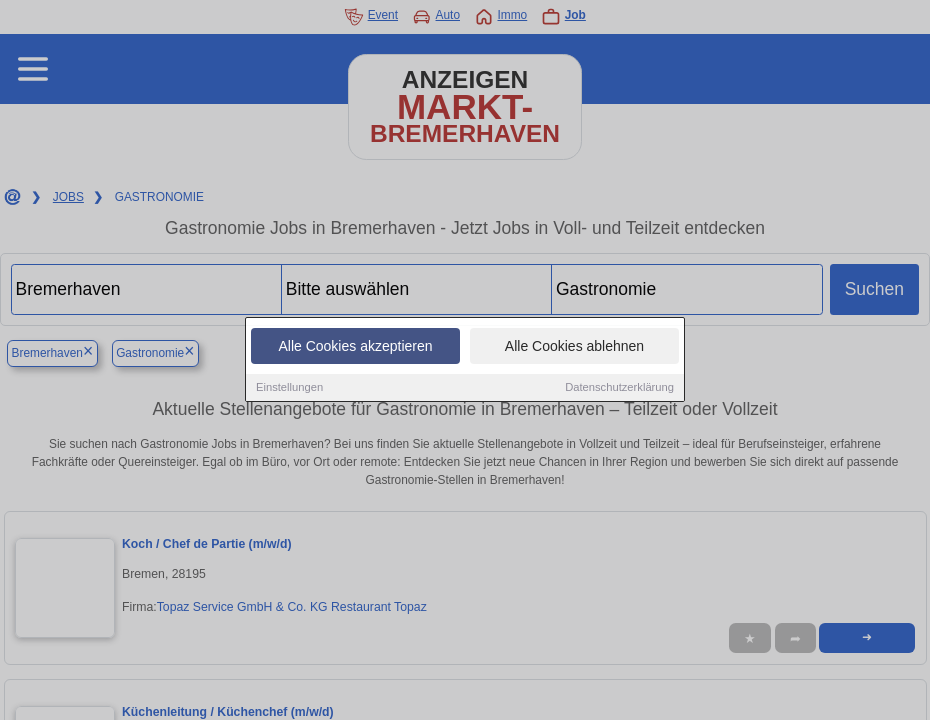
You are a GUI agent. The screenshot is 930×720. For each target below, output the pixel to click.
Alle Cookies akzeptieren (355, 347)
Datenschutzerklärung (619, 388)
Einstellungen (289, 388)
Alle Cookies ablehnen (574, 347)
